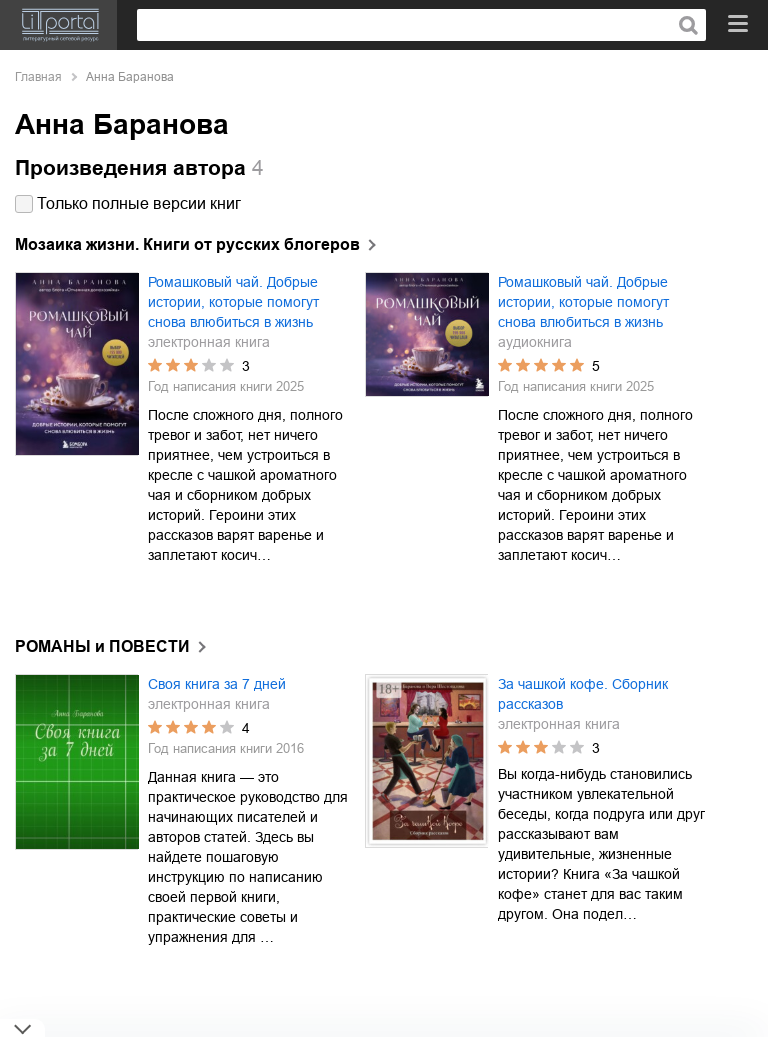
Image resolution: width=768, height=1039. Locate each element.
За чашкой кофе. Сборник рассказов (583, 694)
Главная (38, 77)
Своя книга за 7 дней (217, 684)
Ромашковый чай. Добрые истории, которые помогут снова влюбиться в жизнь (233, 302)
